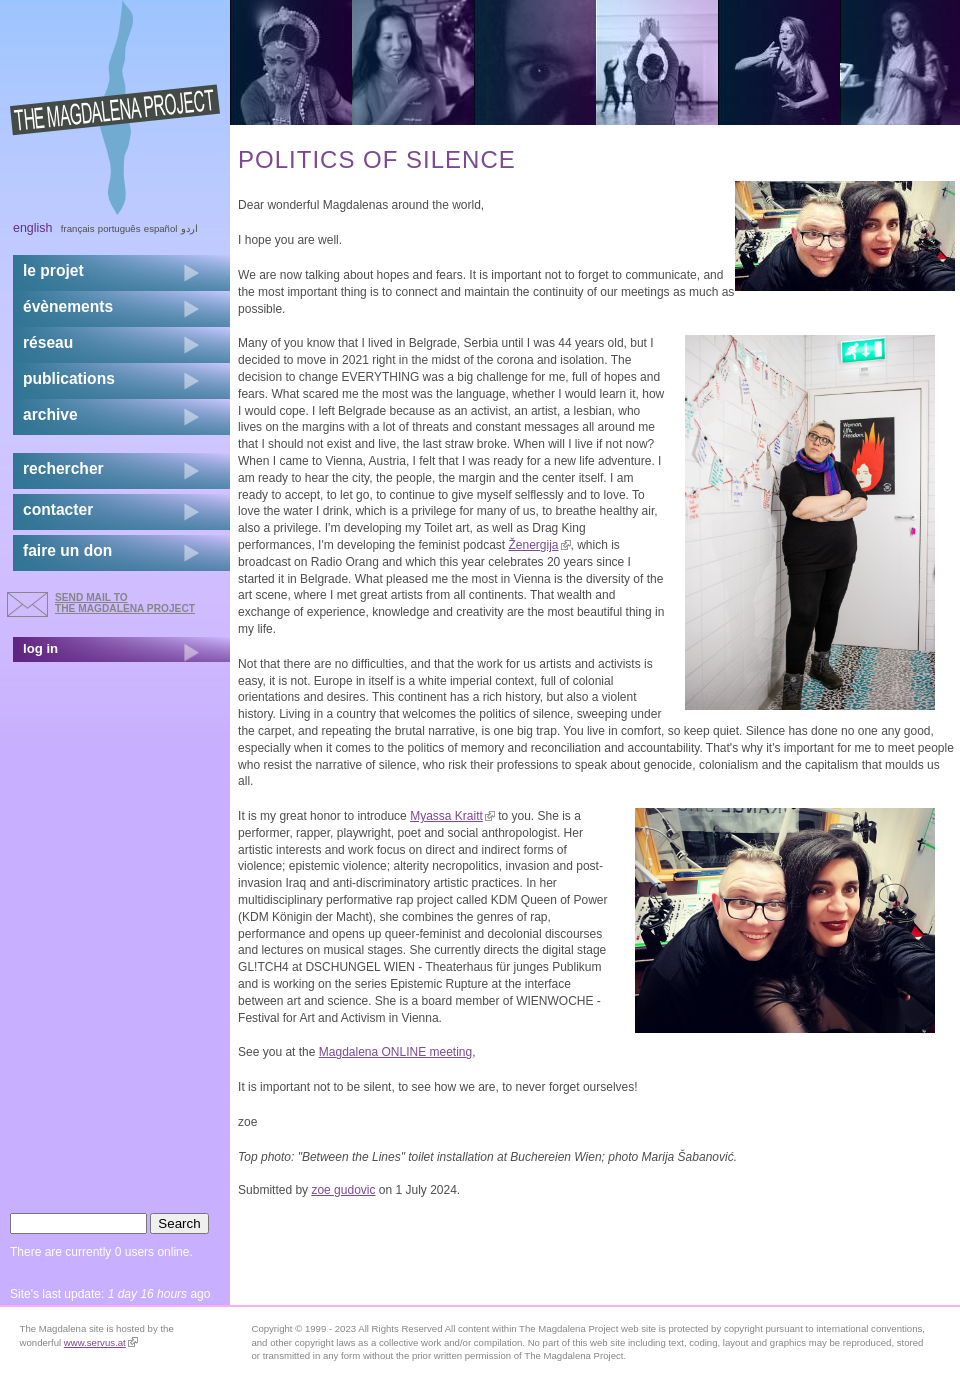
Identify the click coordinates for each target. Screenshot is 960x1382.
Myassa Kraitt (452, 816)
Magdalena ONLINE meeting (395, 1052)
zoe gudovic (343, 1190)
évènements (68, 306)
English (33, 228)
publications (69, 378)
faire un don (67, 550)
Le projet (53, 270)
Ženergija (539, 545)
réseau (48, 342)
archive (50, 414)
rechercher (63, 468)
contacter (58, 509)
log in (40, 648)
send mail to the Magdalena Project (125, 602)
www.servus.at (101, 1342)
